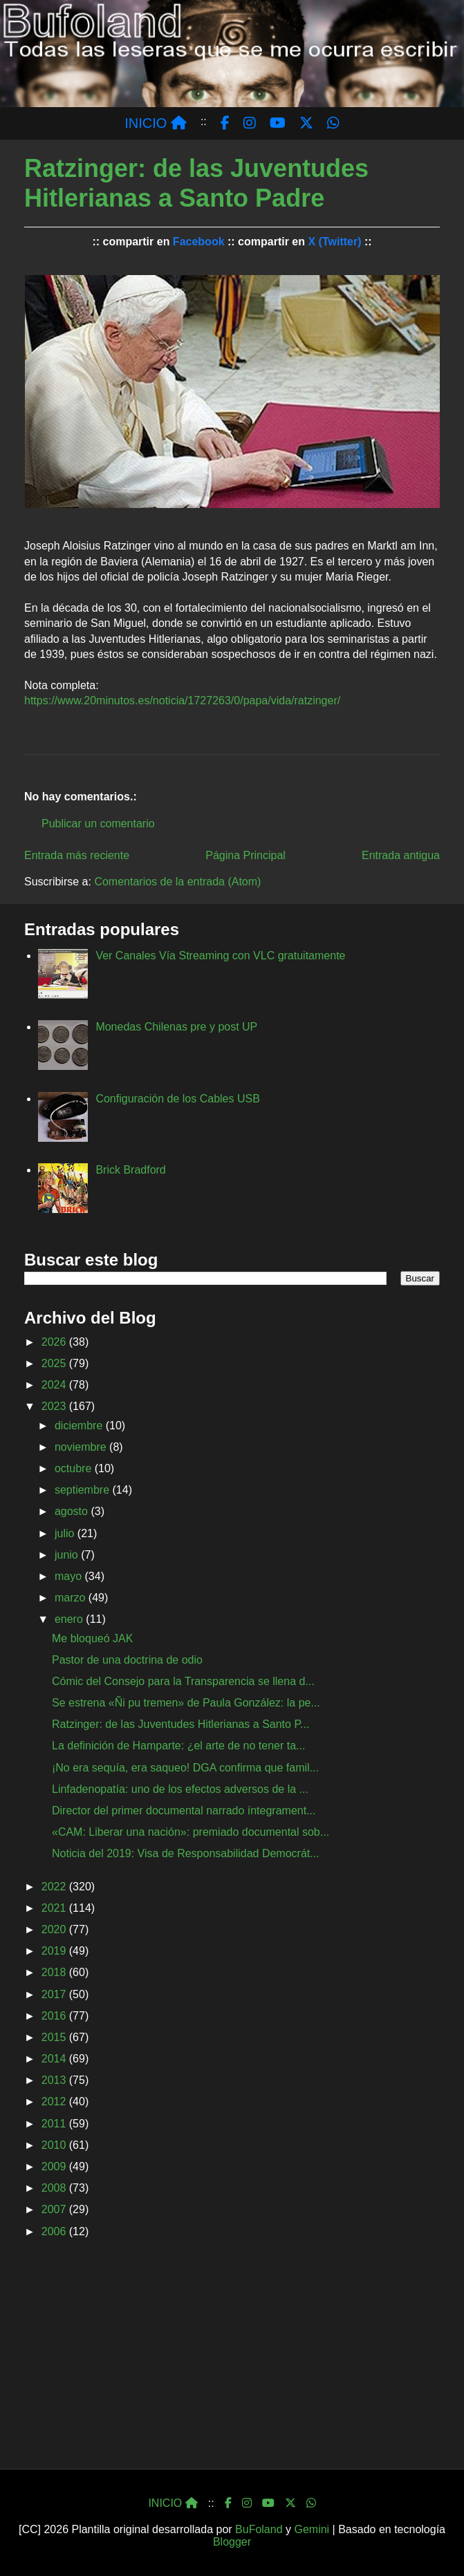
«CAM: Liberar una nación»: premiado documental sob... (190, 1832)
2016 (55, 2016)
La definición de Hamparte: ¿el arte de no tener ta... (178, 1745)
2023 (55, 1406)
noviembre (82, 1447)
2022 (55, 1886)
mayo (70, 1576)
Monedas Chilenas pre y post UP (176, 1027)
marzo (72, 1598)
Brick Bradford (130, 1170)
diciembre (80, 1425)
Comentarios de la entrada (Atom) (177, 881)
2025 (55, 1363)
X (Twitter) (334, 241)
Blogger (232, 2542)
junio (68, 1555)
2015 (55, 2037)
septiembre (84, 1490)
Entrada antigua (401, 855)
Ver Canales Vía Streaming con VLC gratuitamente (220, 955)
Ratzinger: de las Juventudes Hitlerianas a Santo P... (180, 1724)
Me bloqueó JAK (92, 1638)
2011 (55, 2124)
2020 (55, 1929)
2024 (55, 1385)
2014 (55, 2059)
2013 (55, 2080)
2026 (55, 1342)
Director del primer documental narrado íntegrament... (184, 1810)
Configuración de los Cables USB (177, 1098)
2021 (55, 1908)
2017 (55, 1994)
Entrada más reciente (76, 855)
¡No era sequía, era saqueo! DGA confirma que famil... (185, 1768)
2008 (55, 2188)
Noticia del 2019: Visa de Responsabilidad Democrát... (185, 1853)
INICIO (155, 123)
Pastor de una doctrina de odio (127, 1660)
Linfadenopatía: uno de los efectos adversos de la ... (180, 1789)
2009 (55, 2166)
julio (66, 1533)
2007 (55, 2209)
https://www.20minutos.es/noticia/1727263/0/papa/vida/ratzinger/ (182, 700)
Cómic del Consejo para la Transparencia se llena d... (183, 1681)
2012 (55, 2101)
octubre (75, 1468)
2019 (55, 1951)
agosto (73, 1511)
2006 (55, 2231)
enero (70, 1619)
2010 (55, 2145)
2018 (55, 1972)
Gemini (311, 2529)
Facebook (199, 241)
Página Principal (245, 855)
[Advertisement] (232, 2358)
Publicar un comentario (98, 823)
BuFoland (259, 2529)
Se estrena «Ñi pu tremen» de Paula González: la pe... (186, 1703)
